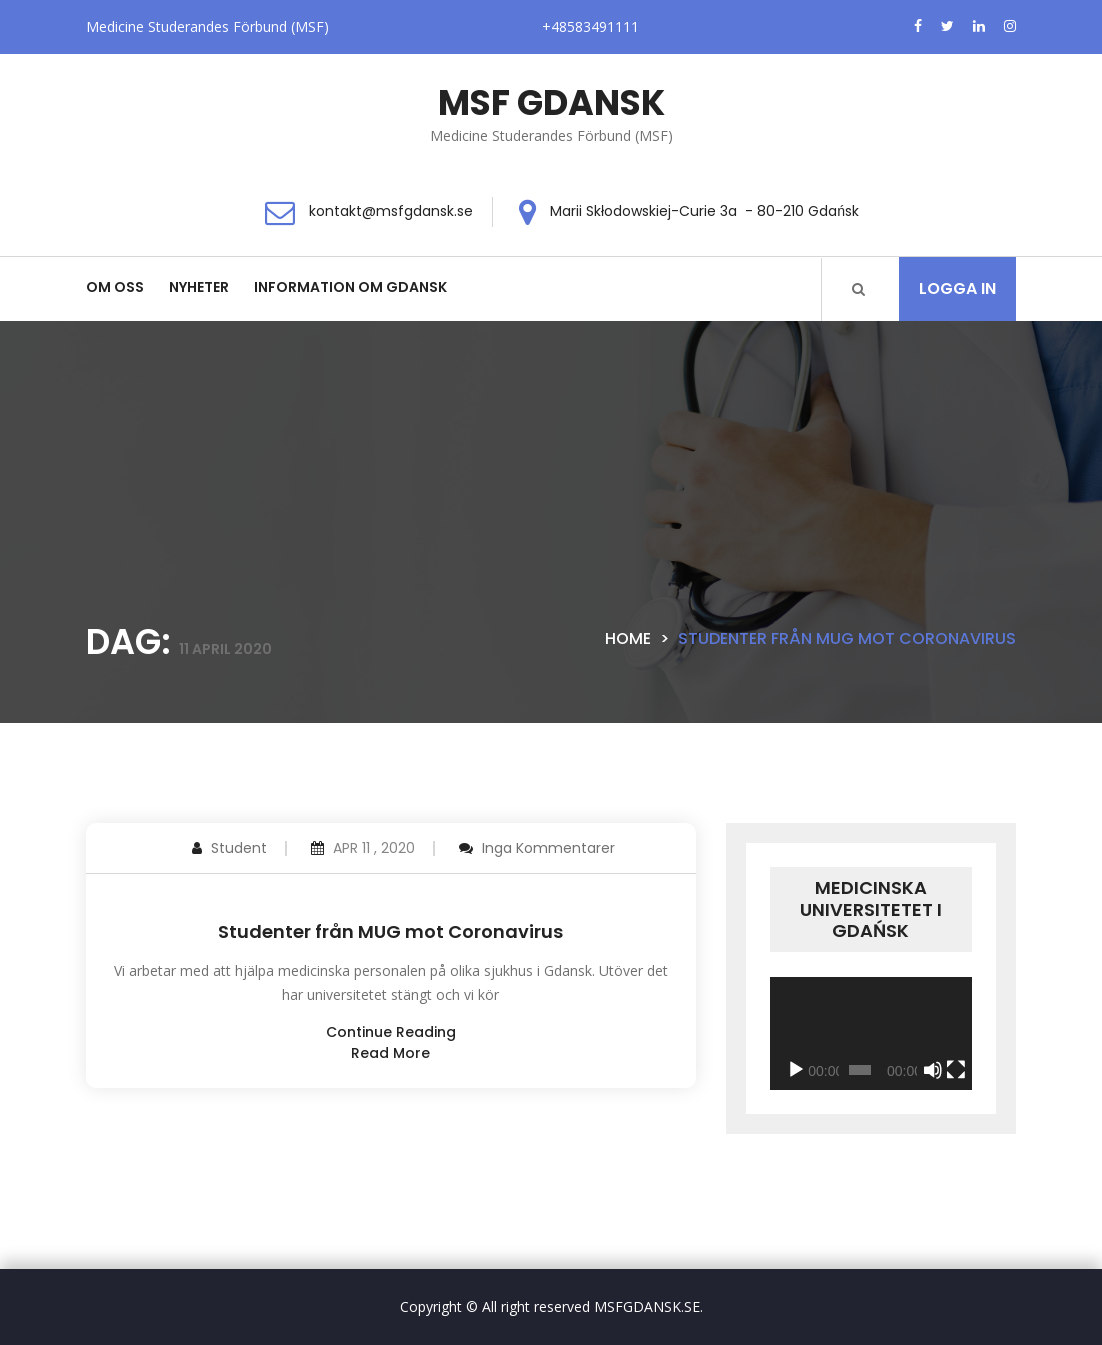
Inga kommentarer (548, 848)
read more (390, 1053)
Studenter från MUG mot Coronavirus (390, 931)
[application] (871, 1034)
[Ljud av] (933, 1070)
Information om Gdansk (350, 287)
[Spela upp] (796, 1070)
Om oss (115, 287)
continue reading (391, 1032)
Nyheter (199, 287)
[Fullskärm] (956, 1070)
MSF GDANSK (551, 102)
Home (628, 638)
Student (239, 848)
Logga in (957, 288)
